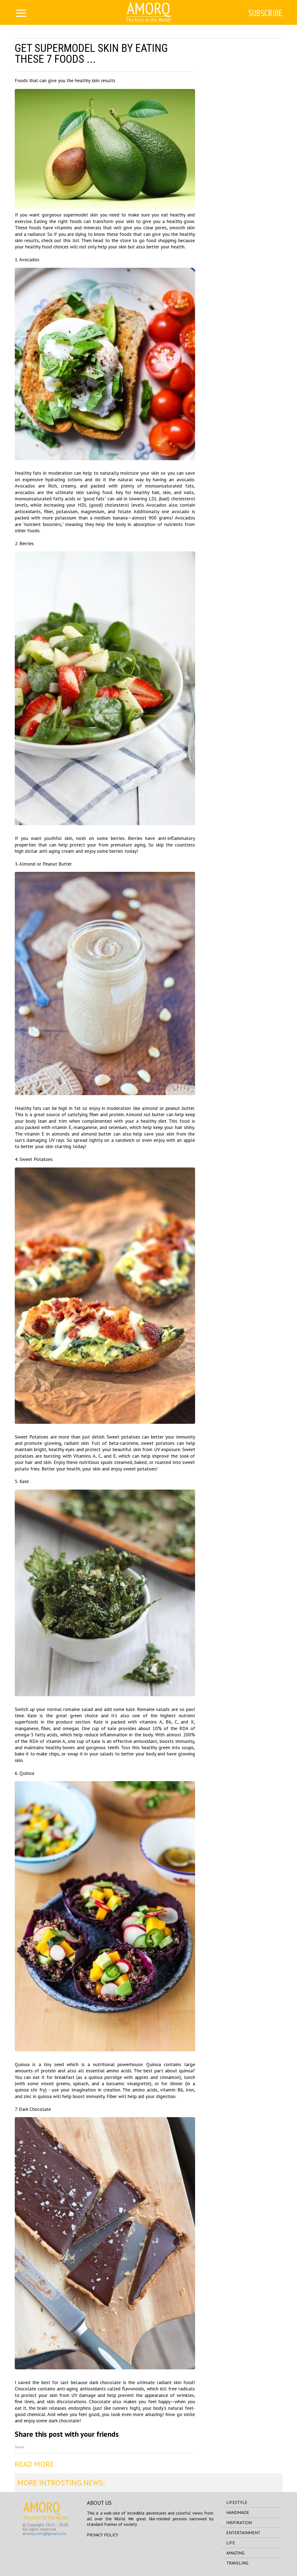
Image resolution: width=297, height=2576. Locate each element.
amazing (235, 2553)
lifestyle (236, 2502)
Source (19, 2447)
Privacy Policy (102, 2535)
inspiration (239, 2522)
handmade (237, 2512)
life (230, 2543)
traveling (237, 2563)
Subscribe (265, 13)
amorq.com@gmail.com (44, 2533)
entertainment (243, 2532)
